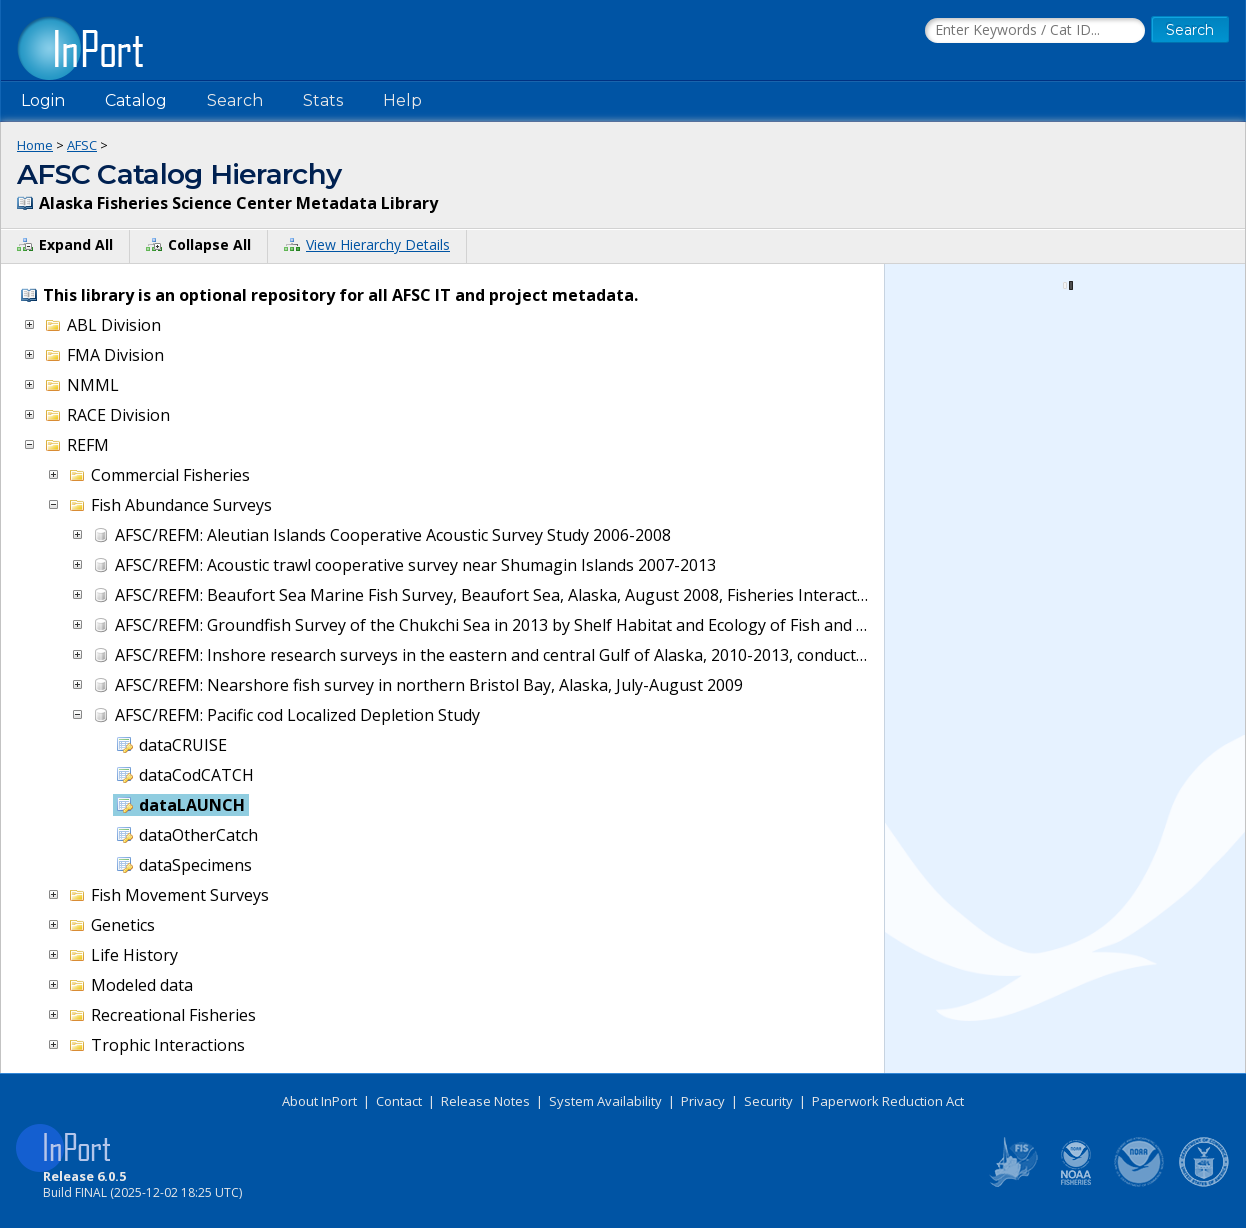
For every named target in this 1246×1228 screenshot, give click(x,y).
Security (768, 1101)
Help (402, 100)
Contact (399, 1101)
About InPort (319, 1101)
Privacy (703, 1101)
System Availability (605, 1101)
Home (35, 145)
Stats (323, 100)
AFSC (82, 145)
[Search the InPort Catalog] (1035, 31)
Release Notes (485, 1101)
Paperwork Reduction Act (888, 1101)
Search (235, 100)
